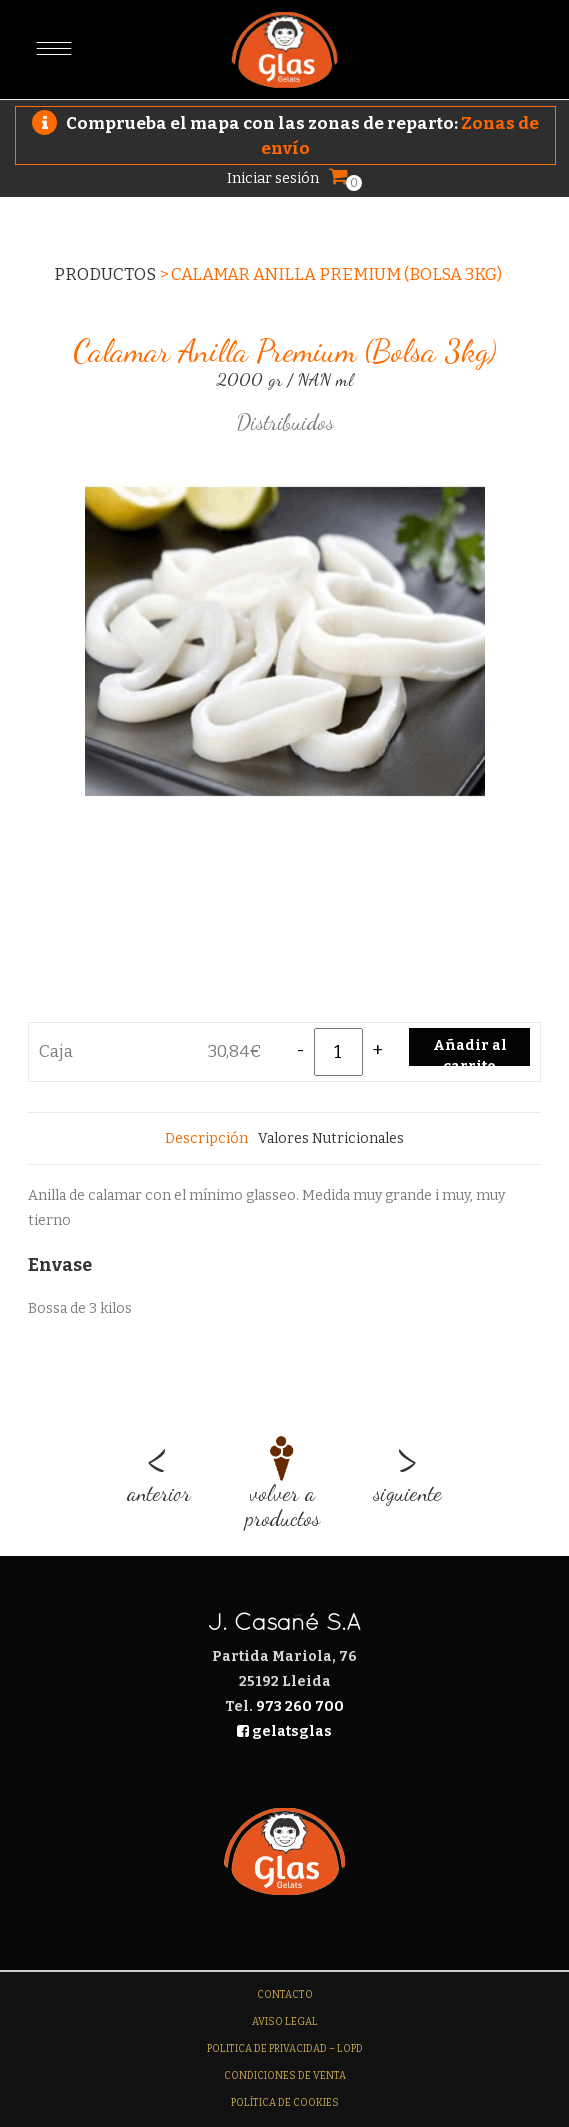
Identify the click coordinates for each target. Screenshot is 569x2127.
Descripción (206, 1138)
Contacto (285, 1995)
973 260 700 (300, 1706)
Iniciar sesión (273, 178)
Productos (105, 274)
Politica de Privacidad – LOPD (285, 2049)
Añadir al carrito (470, 1051)
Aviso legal (285, 2022)
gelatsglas (284, 1731)
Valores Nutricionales (331, 1138)
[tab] (206, 1138)
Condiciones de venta (285, 2076)
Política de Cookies (285, 2103)
